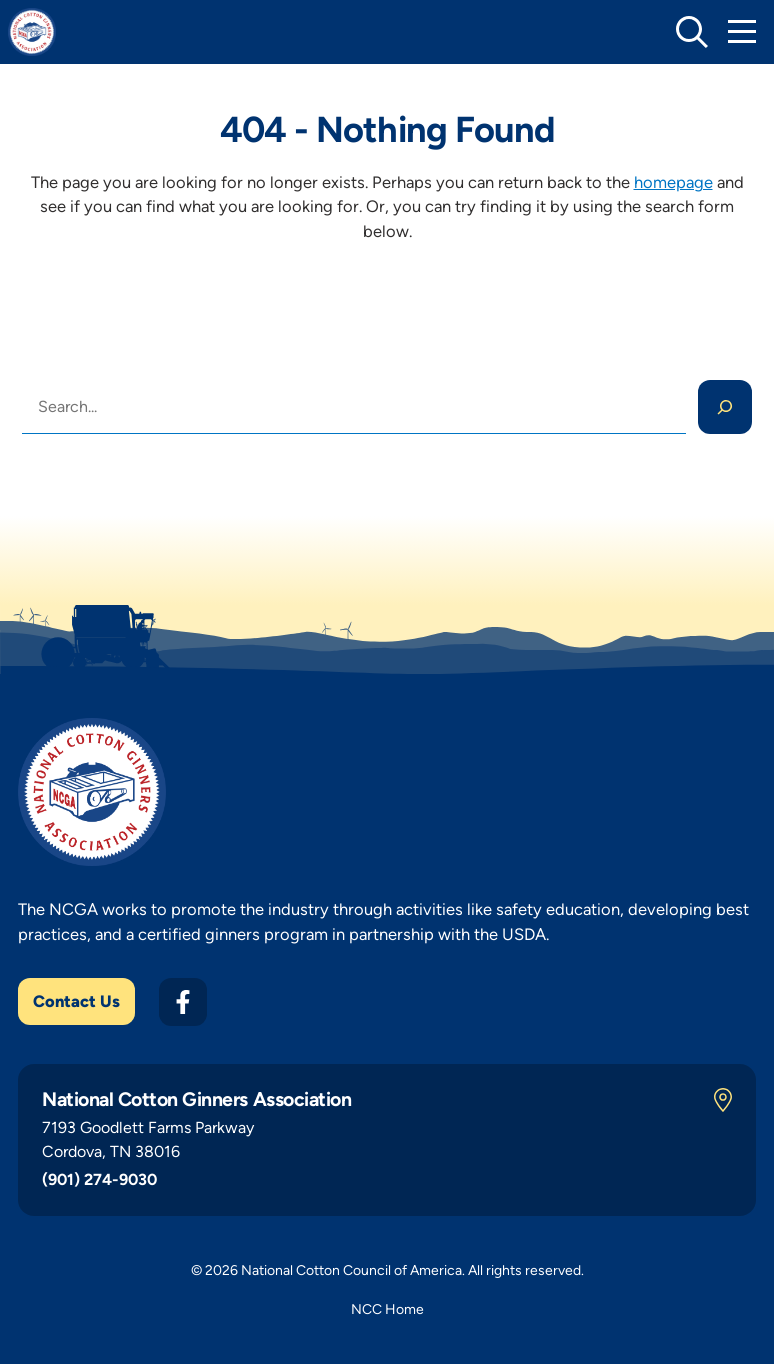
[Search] (725, 407)
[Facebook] (183, 1002)
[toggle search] (692, 32)
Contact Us (76, 1001)
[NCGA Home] (32, 32)
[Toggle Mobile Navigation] (742, 32)
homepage (673, 182)
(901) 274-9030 (99, 1179)
